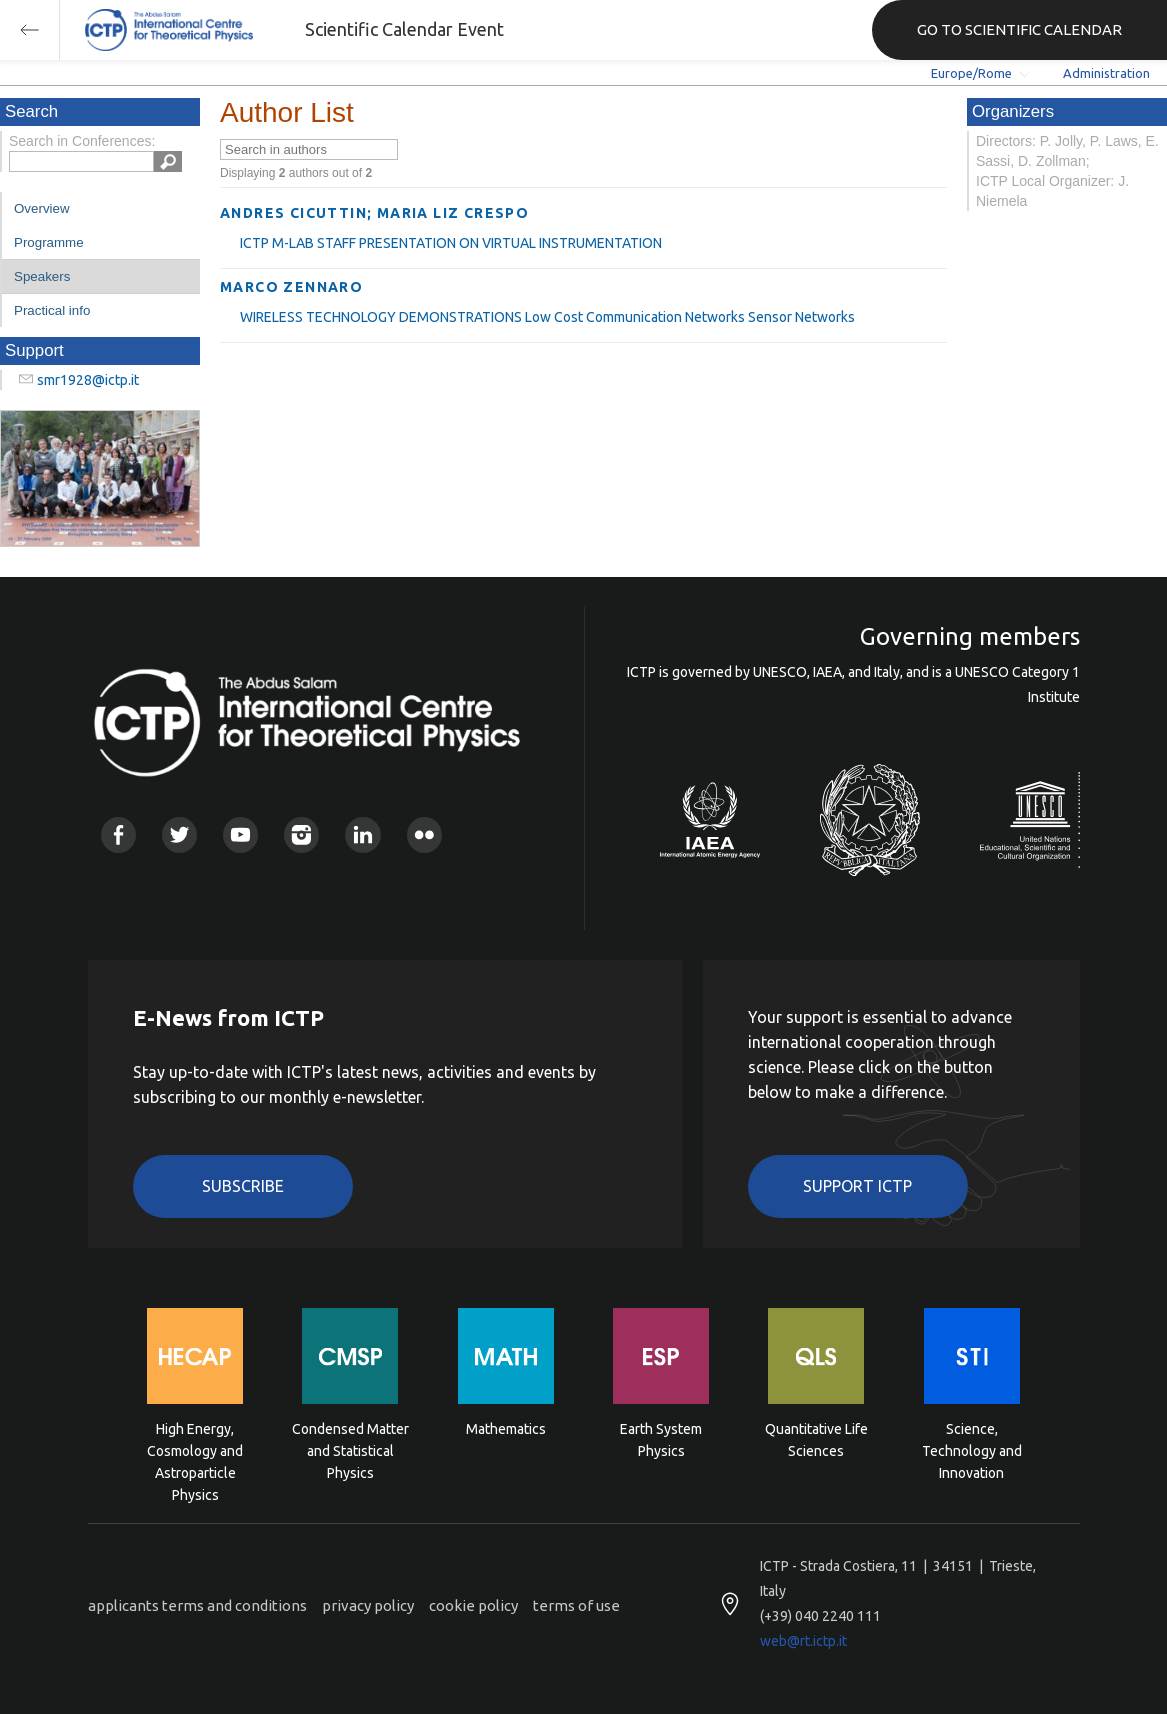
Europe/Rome (971, 73)
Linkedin (362, 834)
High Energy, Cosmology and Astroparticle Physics (195, 1449)
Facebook (118, 834)
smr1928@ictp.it (88, 380)
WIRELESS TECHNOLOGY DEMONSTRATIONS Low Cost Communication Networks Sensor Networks (547, 317)
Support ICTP (857, 1186)
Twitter (179, 834)
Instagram (301, 834)
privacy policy (368, 1605)
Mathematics (506, 1429)
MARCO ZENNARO (291, 287)
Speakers (42, 276)
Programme (49, 242)
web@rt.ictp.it (803, 1641)
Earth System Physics (661, 1440)
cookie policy (473, 1605)
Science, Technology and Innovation (972, 1449)
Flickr (424, 834)
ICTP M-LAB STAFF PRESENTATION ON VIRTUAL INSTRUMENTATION (451, 243)
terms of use (576, 1605)
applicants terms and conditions (197, 1605)
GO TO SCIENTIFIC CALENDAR (1019, 29)
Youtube (240, 834)
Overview (42, 208)
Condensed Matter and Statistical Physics (350, 1449)
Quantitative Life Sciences (816, 1440)
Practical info (52, 310)
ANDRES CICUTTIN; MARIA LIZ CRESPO (374, 213)
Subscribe (243, 1186)
